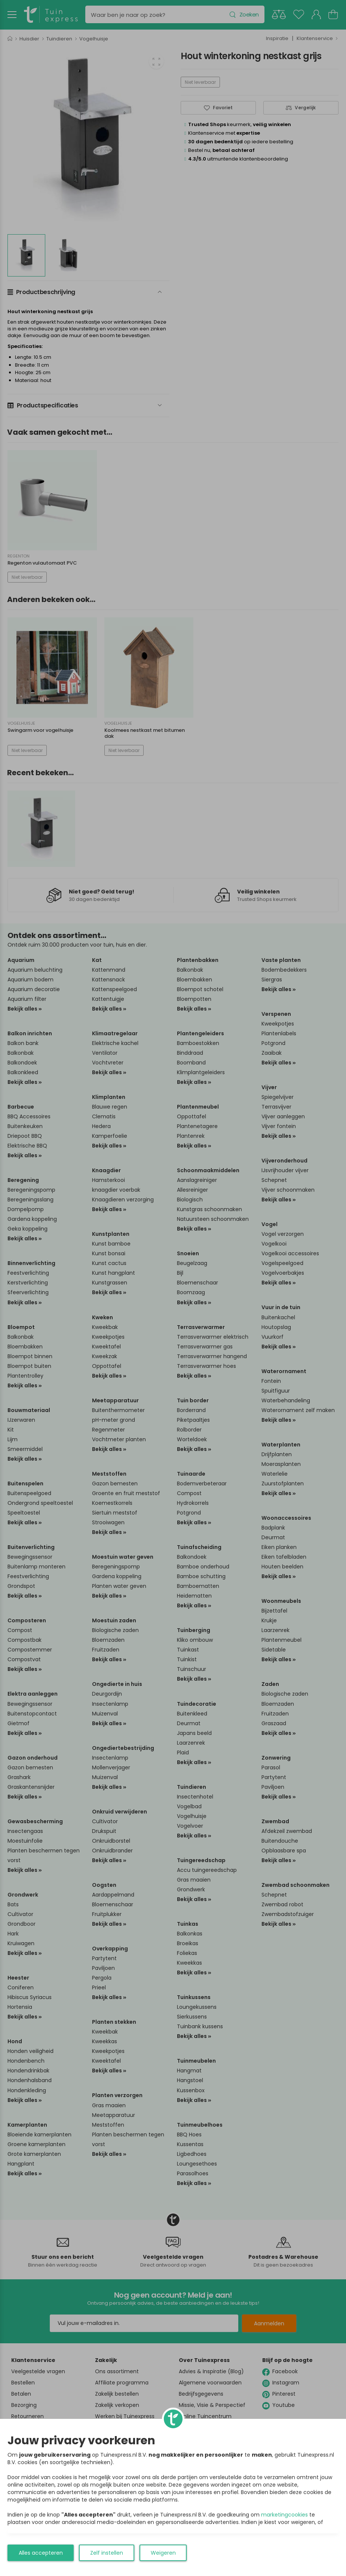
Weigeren (163, 2553)
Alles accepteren (41, 2553)
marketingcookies (284, 2514)
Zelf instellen (106, 2553)
